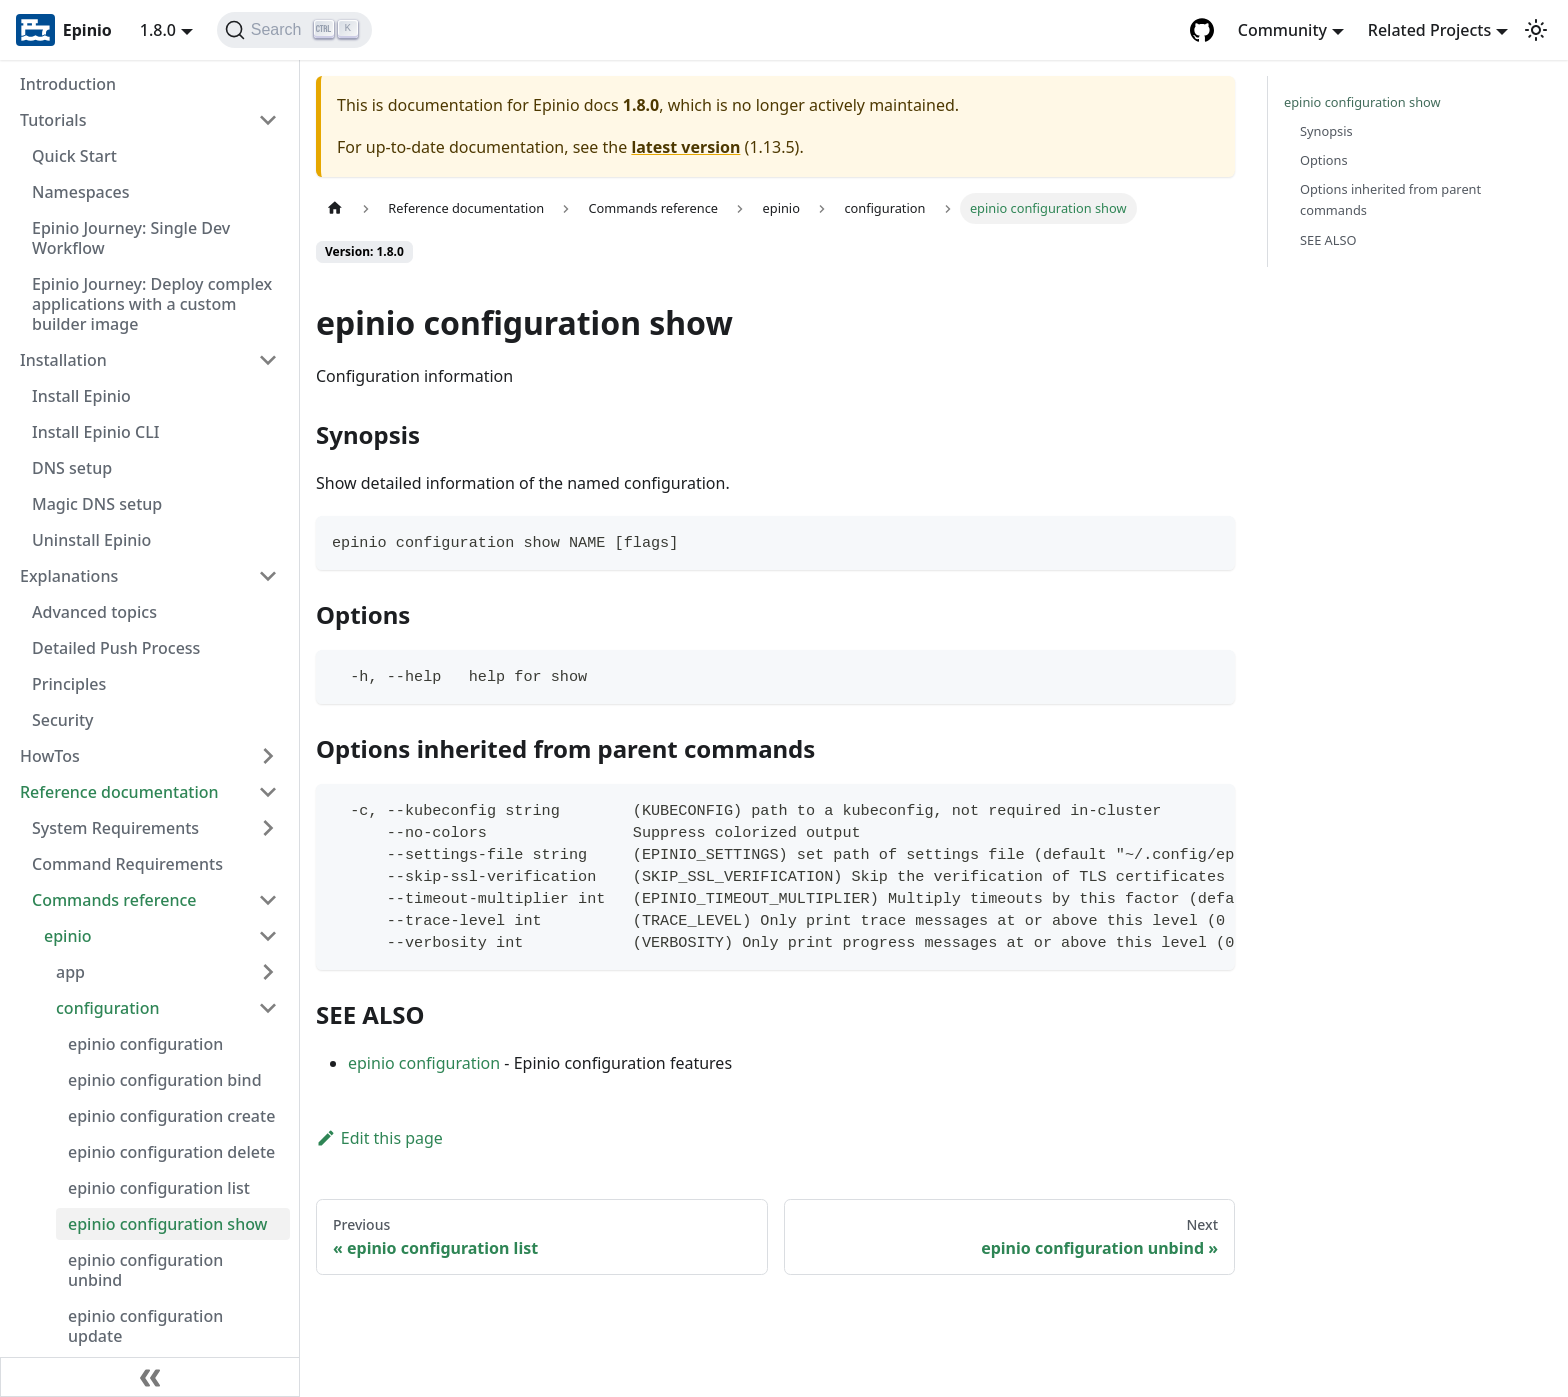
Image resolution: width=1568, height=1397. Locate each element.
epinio (68, 936)
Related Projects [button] (1429, 30)
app (70, 972)
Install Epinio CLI (95, 432)
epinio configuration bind (165, 1080)
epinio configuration (145, 1044)
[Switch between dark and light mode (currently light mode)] (1536, 30)
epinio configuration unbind (145, 1270)
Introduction (68, 84)
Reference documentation (119, 792)
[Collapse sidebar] (150, 1377)
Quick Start (74, 156)
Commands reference (114, 900)
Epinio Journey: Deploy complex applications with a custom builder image (152, 304)
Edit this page (379, 1138)
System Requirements (115, 828)
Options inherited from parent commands (1390, 199)
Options (1324, 160)
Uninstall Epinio (91, 540)
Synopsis (1326, 131)
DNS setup (72, 468)
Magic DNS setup (97, 504)
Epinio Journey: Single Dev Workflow (131, 238)
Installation (63, 360)
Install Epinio (81, 396)
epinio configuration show (168, 1224)
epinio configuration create (171, 1116)
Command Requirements (127, 864)
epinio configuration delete (171, 1152)
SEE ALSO (1328, 240)
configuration (108, 1008)
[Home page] (335, 208)
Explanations (69, 576)
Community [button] (1282, 30)
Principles (69, 684)
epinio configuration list (159, 1188)
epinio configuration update (145, 1326)
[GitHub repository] (1202, 30)
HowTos (50, 756)
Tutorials (53, 120)
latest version (685, 147)
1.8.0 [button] (158, 30)
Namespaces (81, 192)
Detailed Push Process (116, 648)
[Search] (294, 30)
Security (63, 720)
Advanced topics (94, 612)
